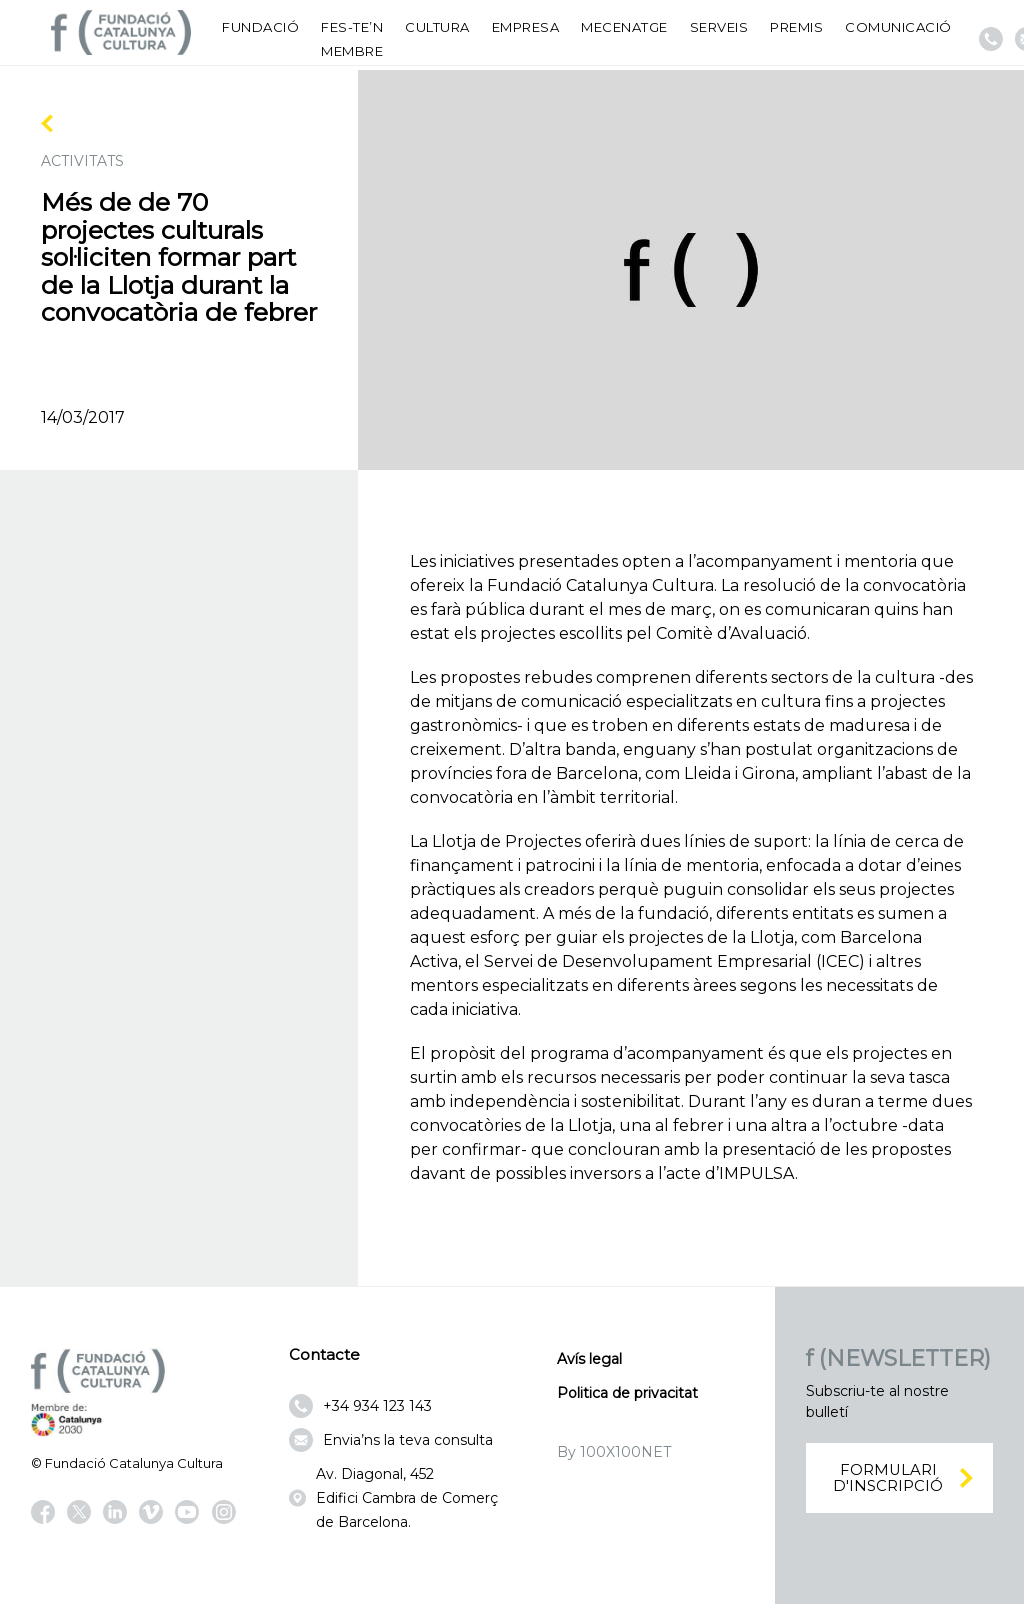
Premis (796, 27)
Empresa (526, 27)
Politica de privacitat (627, 1393)
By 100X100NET (614, 1452)
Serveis (719, 27)
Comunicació (898, 27)
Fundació (260, 27)
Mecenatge (624, 27)
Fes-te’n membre (352, 39)
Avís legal (589, 1359)
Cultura (437, 27)
